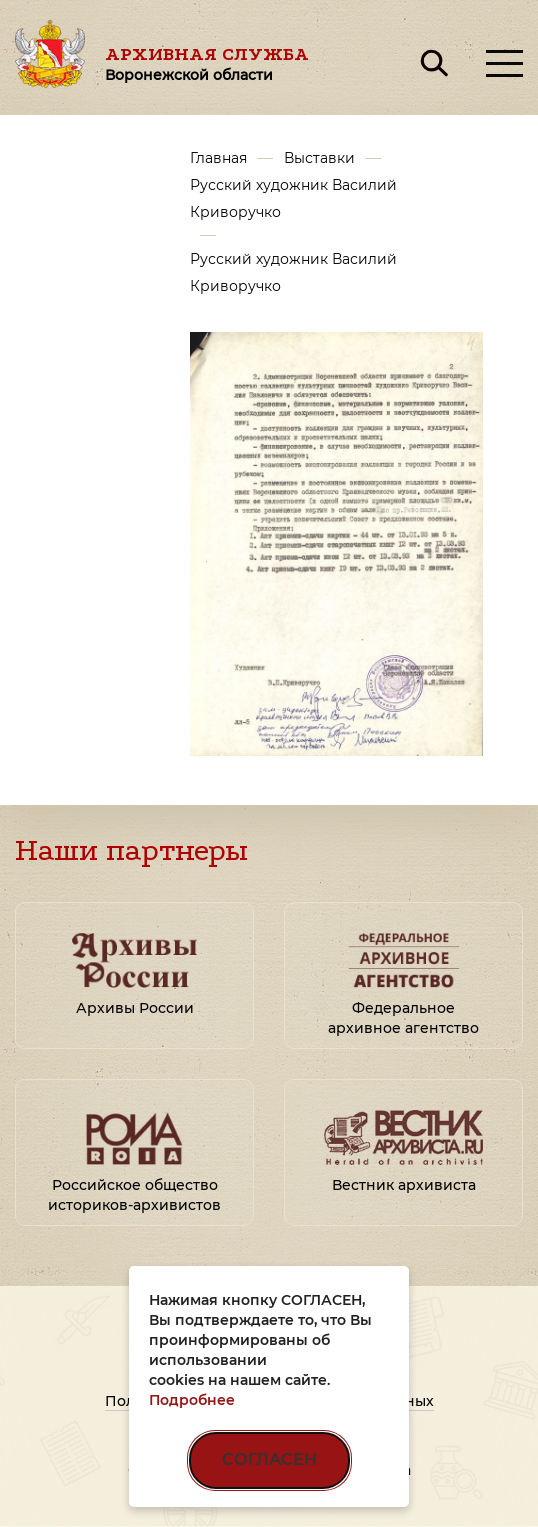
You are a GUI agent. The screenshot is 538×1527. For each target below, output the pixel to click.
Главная (218, 158)
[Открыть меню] (504, 63)
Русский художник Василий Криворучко (293, 198)
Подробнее (192, 1400)
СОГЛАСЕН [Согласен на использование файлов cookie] (269, 1459)
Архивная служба (207, 63)
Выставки (319, 158)
